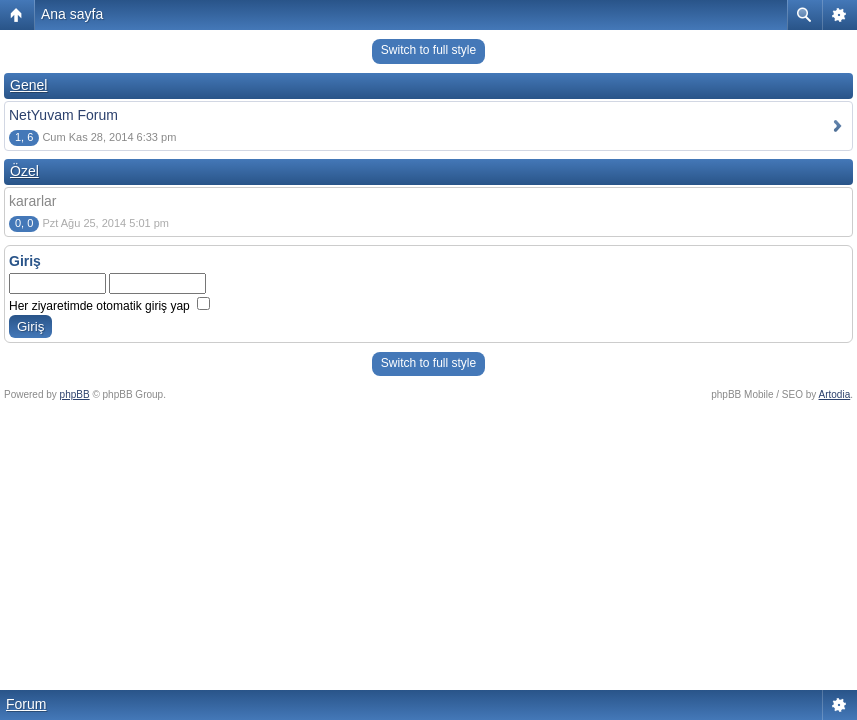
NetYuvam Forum (63, 115)
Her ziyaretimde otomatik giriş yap (109, 306)
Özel (24, 171)
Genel (28, 85)
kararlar (32, 201)
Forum (26, 704)
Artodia (835, 394)
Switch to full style (428, 50)
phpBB (75, 394)
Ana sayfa (72, 14)
